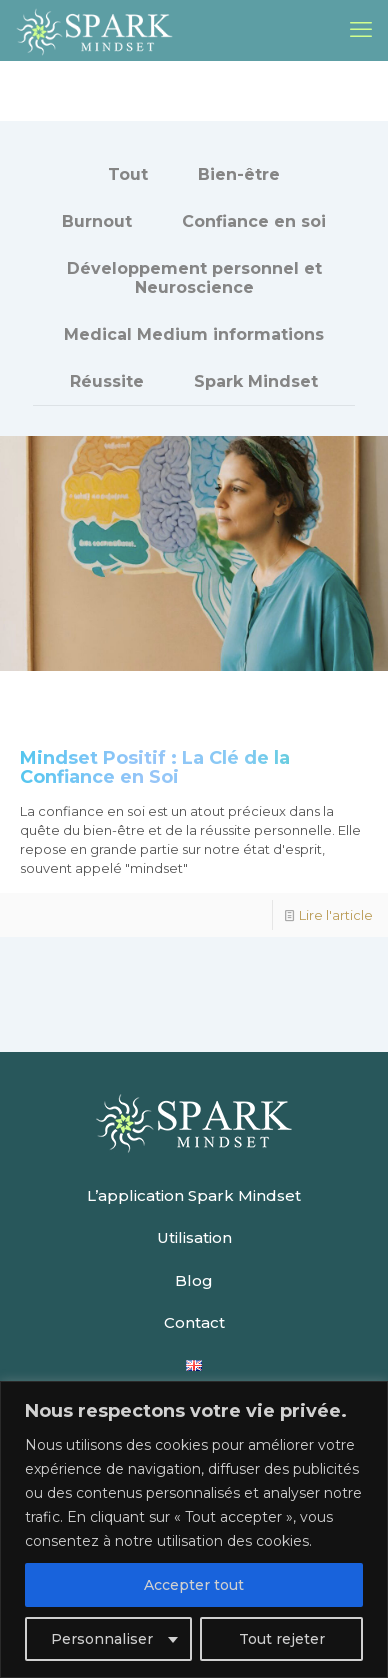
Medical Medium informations (194, 334)
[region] (194, 1529)
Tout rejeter (282, 1639)
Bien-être (239, 174)
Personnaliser (102, 1639)
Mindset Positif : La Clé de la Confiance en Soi (155, 767)
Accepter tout (194, 1585)
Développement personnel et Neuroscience (194, 278)
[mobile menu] (361, 30)
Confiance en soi (254, 221)
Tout (128, 174)
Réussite (107, 381)
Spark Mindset (256, 381)
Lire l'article (336, 915)
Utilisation (194, 1237)
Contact (194, 1322)
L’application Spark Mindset (194, 1195)
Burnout (97, 221)
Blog (194, 1280)
